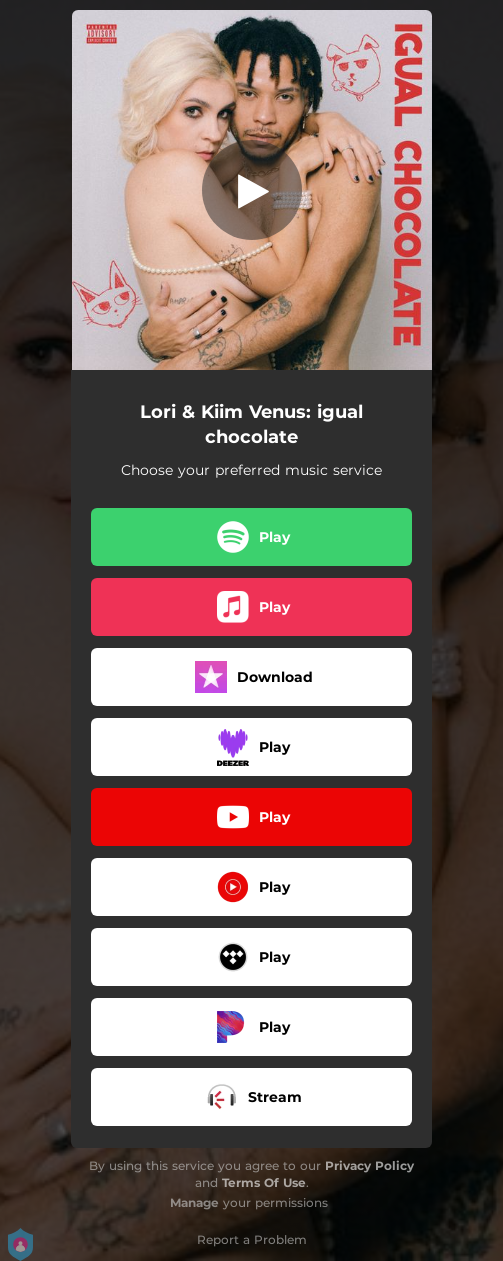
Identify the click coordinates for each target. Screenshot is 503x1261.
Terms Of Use (264, 1182)
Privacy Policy (369, 1165)
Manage (194, 1202)
